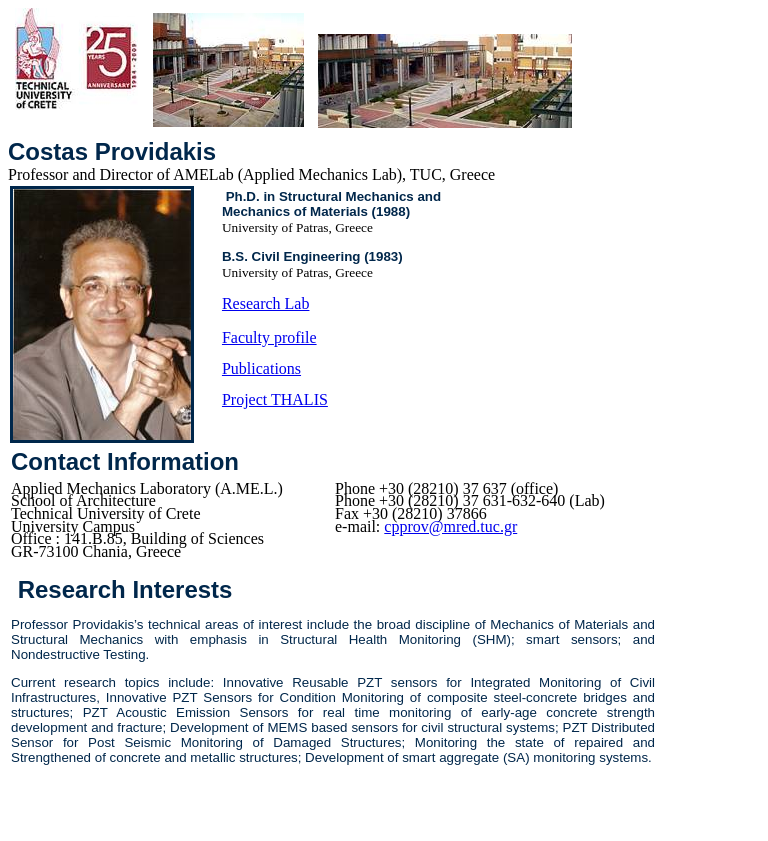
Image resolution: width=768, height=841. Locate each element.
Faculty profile (269, 337)
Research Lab (266, 303)
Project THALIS (275, 399)
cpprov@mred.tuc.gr (450, 526)
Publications (261, 368)
